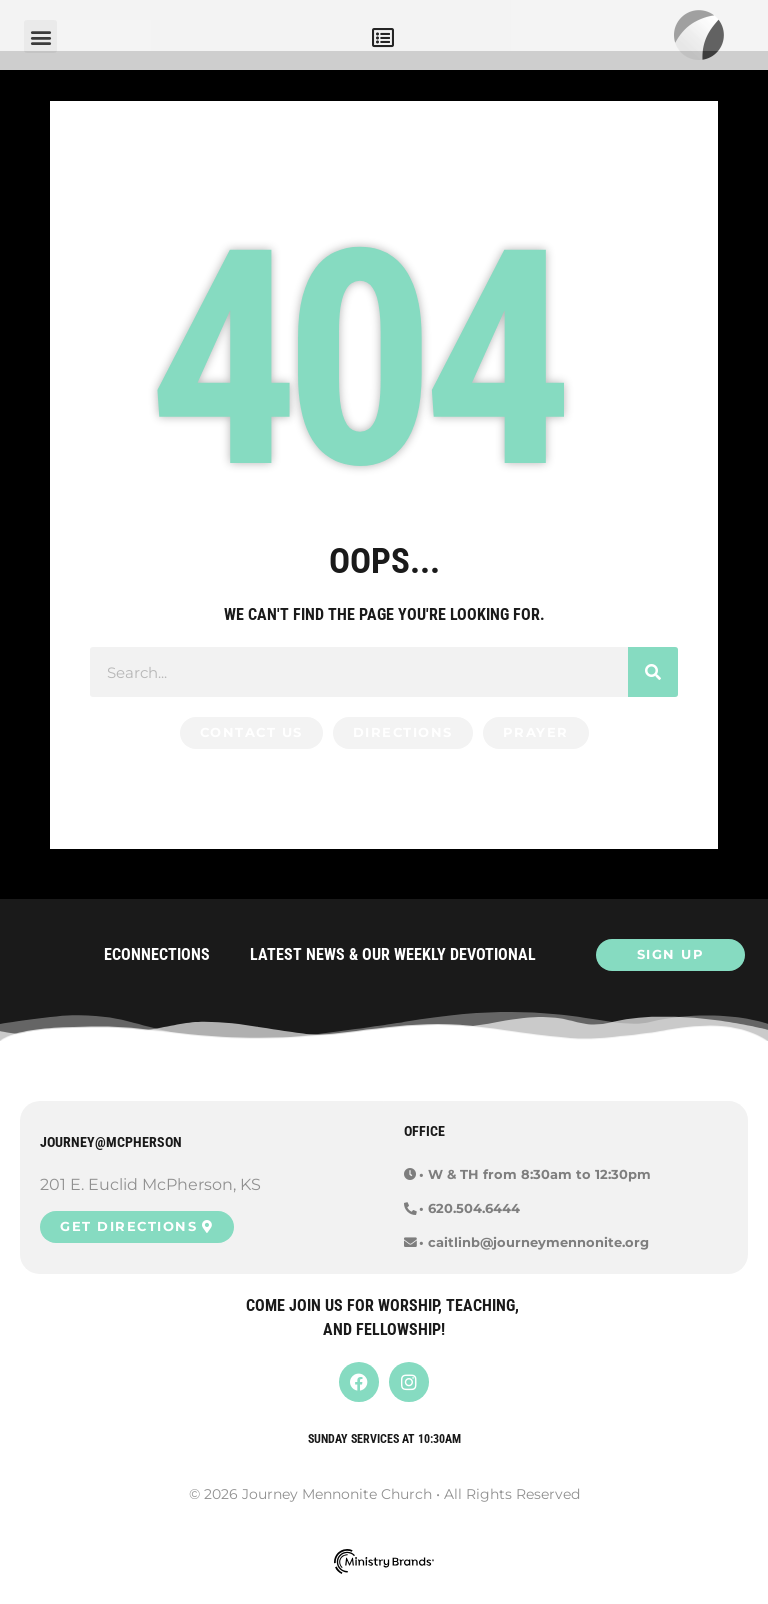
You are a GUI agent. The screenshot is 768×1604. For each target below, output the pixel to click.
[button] (382, 37)
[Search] (653, 691)
